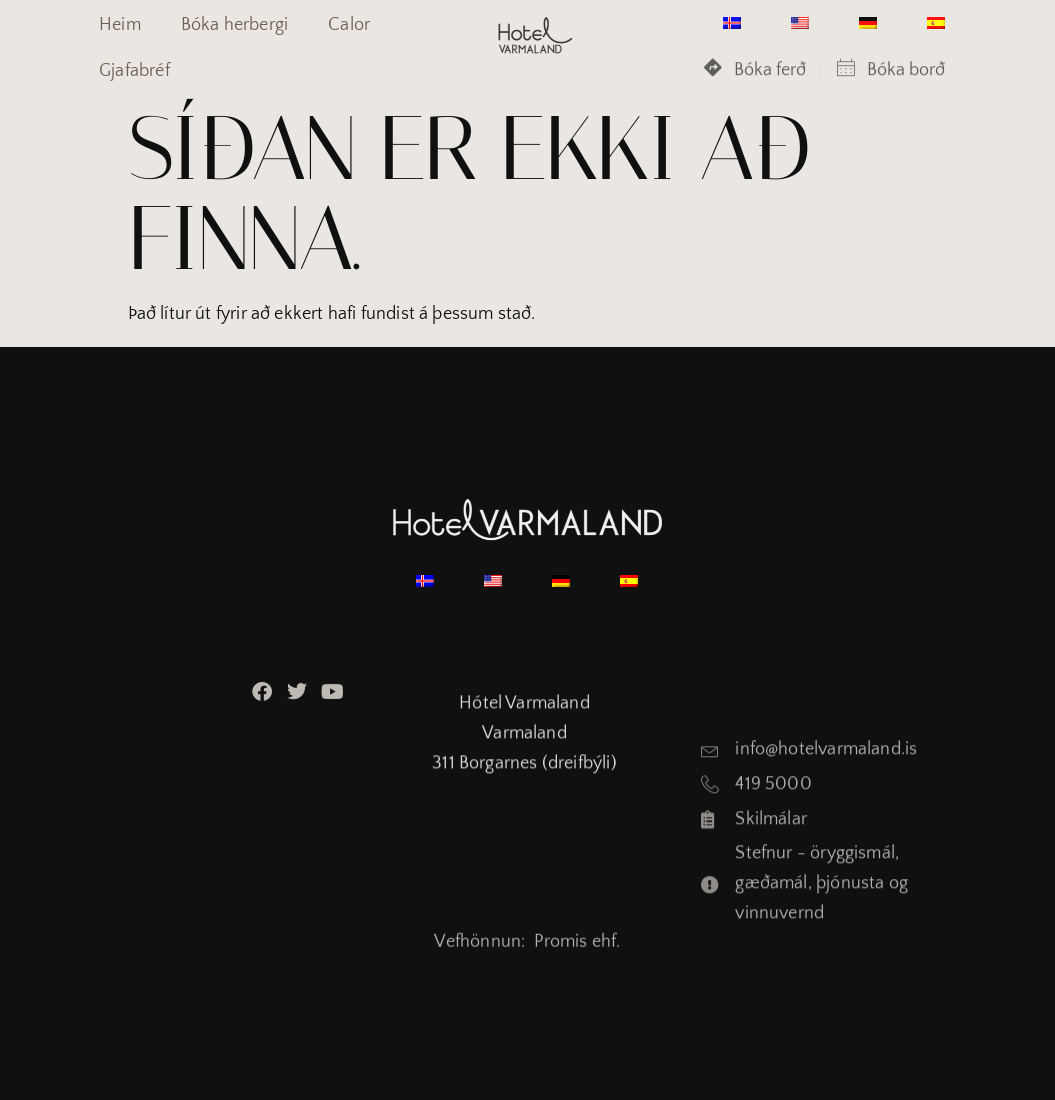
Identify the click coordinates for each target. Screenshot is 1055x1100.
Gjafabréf (134, 71)
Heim (120, 25)
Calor (349, 25)
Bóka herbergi (234, 25)
